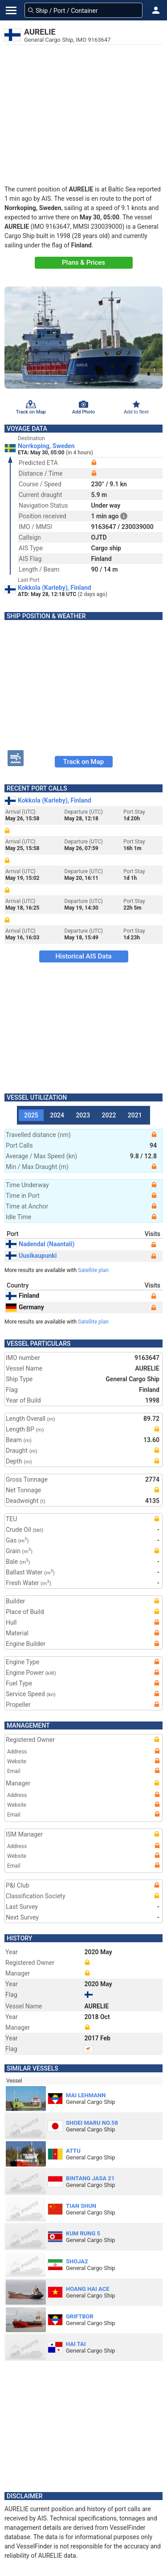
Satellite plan (93, 1270)
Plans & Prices (83, 262)
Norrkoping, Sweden (46, 445)
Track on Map (83, 762)
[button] (156, 10)
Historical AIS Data (83, 956)
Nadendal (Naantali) (40, 1244)
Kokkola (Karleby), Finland (54, 587)
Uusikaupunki (31, 1256)
